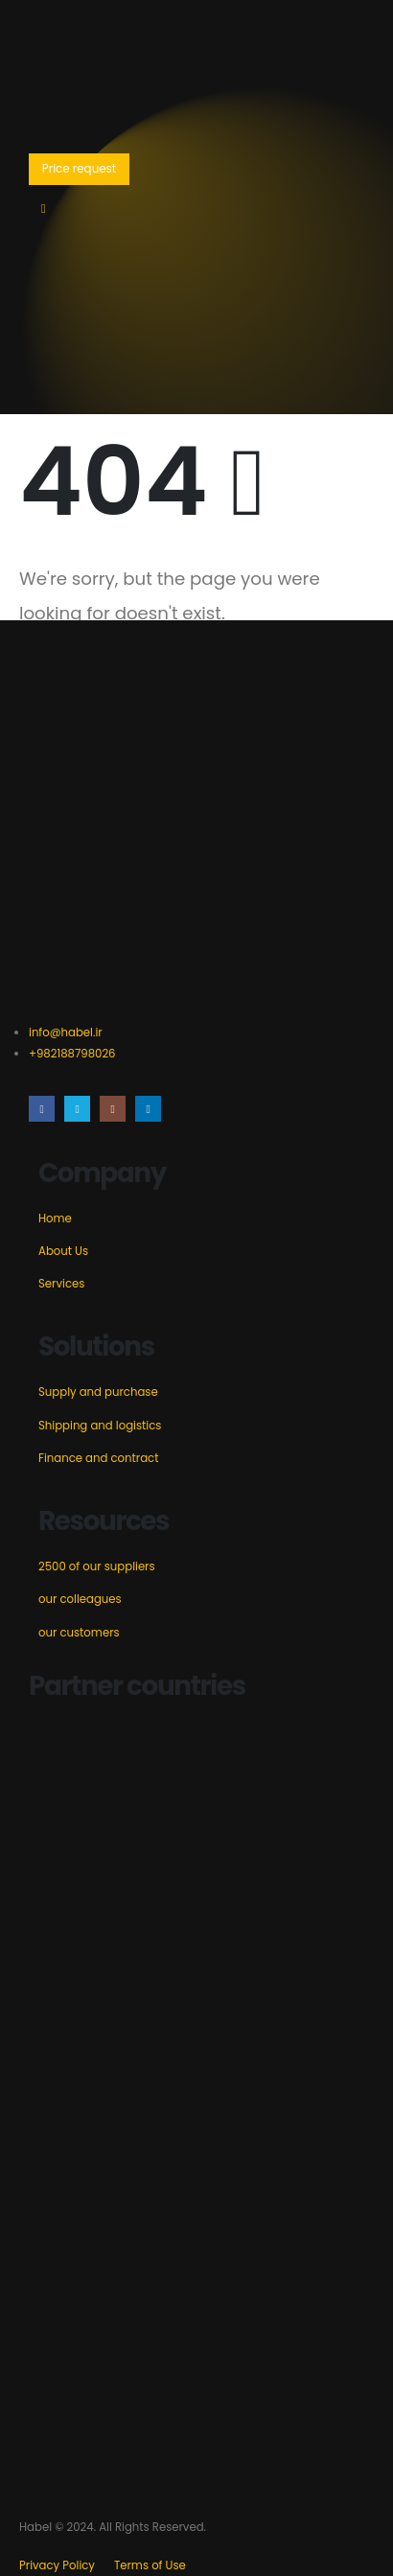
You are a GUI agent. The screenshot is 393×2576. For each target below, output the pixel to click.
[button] (79, 169)
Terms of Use (150, 2565)
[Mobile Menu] (43, 209)
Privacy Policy (57, 2565)
